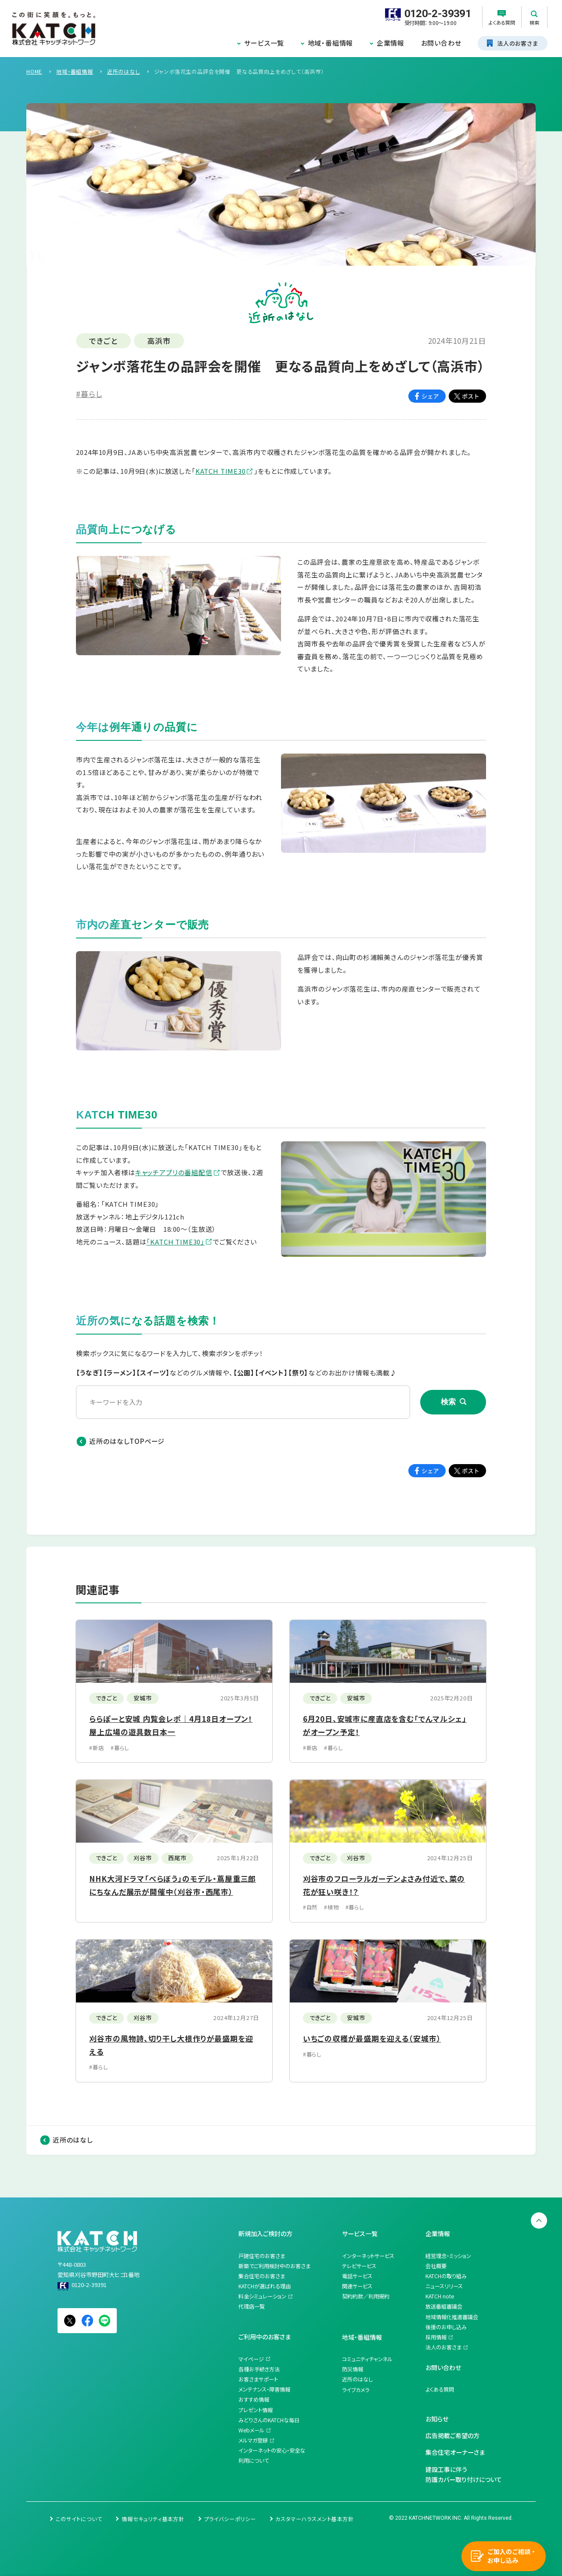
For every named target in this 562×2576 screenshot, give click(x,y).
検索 (448, 1402)
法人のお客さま (443, 2347)
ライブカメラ (355, 2390)
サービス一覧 (264, 42)
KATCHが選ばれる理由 (264, 2286)
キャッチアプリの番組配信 (174, 1172)
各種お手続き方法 (259, 2369)
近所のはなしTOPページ (127, 1441)
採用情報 (436, 2337)
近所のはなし (73, 2139)
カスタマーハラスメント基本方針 (314, 2519)
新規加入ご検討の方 (265, 2233)
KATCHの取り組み (446, 2276)
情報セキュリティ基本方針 (153, 2519)
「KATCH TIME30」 (175, 1241)
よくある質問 (439, 2389)
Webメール (251, 2430)
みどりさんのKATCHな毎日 (268, 2420)
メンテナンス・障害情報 (264, 2389)
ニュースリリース (444, 2286)
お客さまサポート (258, 2379)
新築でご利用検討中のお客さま (274, 2266)
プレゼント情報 (255, 2410)
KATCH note (439, 2296)
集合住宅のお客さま (261, 2276)
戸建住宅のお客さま (261, 2256)
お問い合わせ (441, 42)
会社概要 (436, 2266)
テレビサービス (359, 2266)
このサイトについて (79, 2519)
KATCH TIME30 (220, 471)
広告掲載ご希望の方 (452, 2435)
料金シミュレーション (262, 2296)
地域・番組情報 (330, 42)
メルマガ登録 (253, 2440)
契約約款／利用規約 (365, 2296)
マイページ (251, 2359)
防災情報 (352, 2369)
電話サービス (357, 2276)
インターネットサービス (368, 2256)
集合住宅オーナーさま (455, 2452)
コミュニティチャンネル (367, 2359)
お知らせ (436, 2418)
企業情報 (390, 42)
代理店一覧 (251, 2306)
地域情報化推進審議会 (451, 2317)
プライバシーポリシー (230, 2519)
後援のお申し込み (446, 2327)
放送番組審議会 (443, 2306)
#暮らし (89, 393)
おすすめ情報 (253, 2399)
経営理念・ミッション (448, 2256)
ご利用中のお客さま (264, 2336)
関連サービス (357, 2286)
